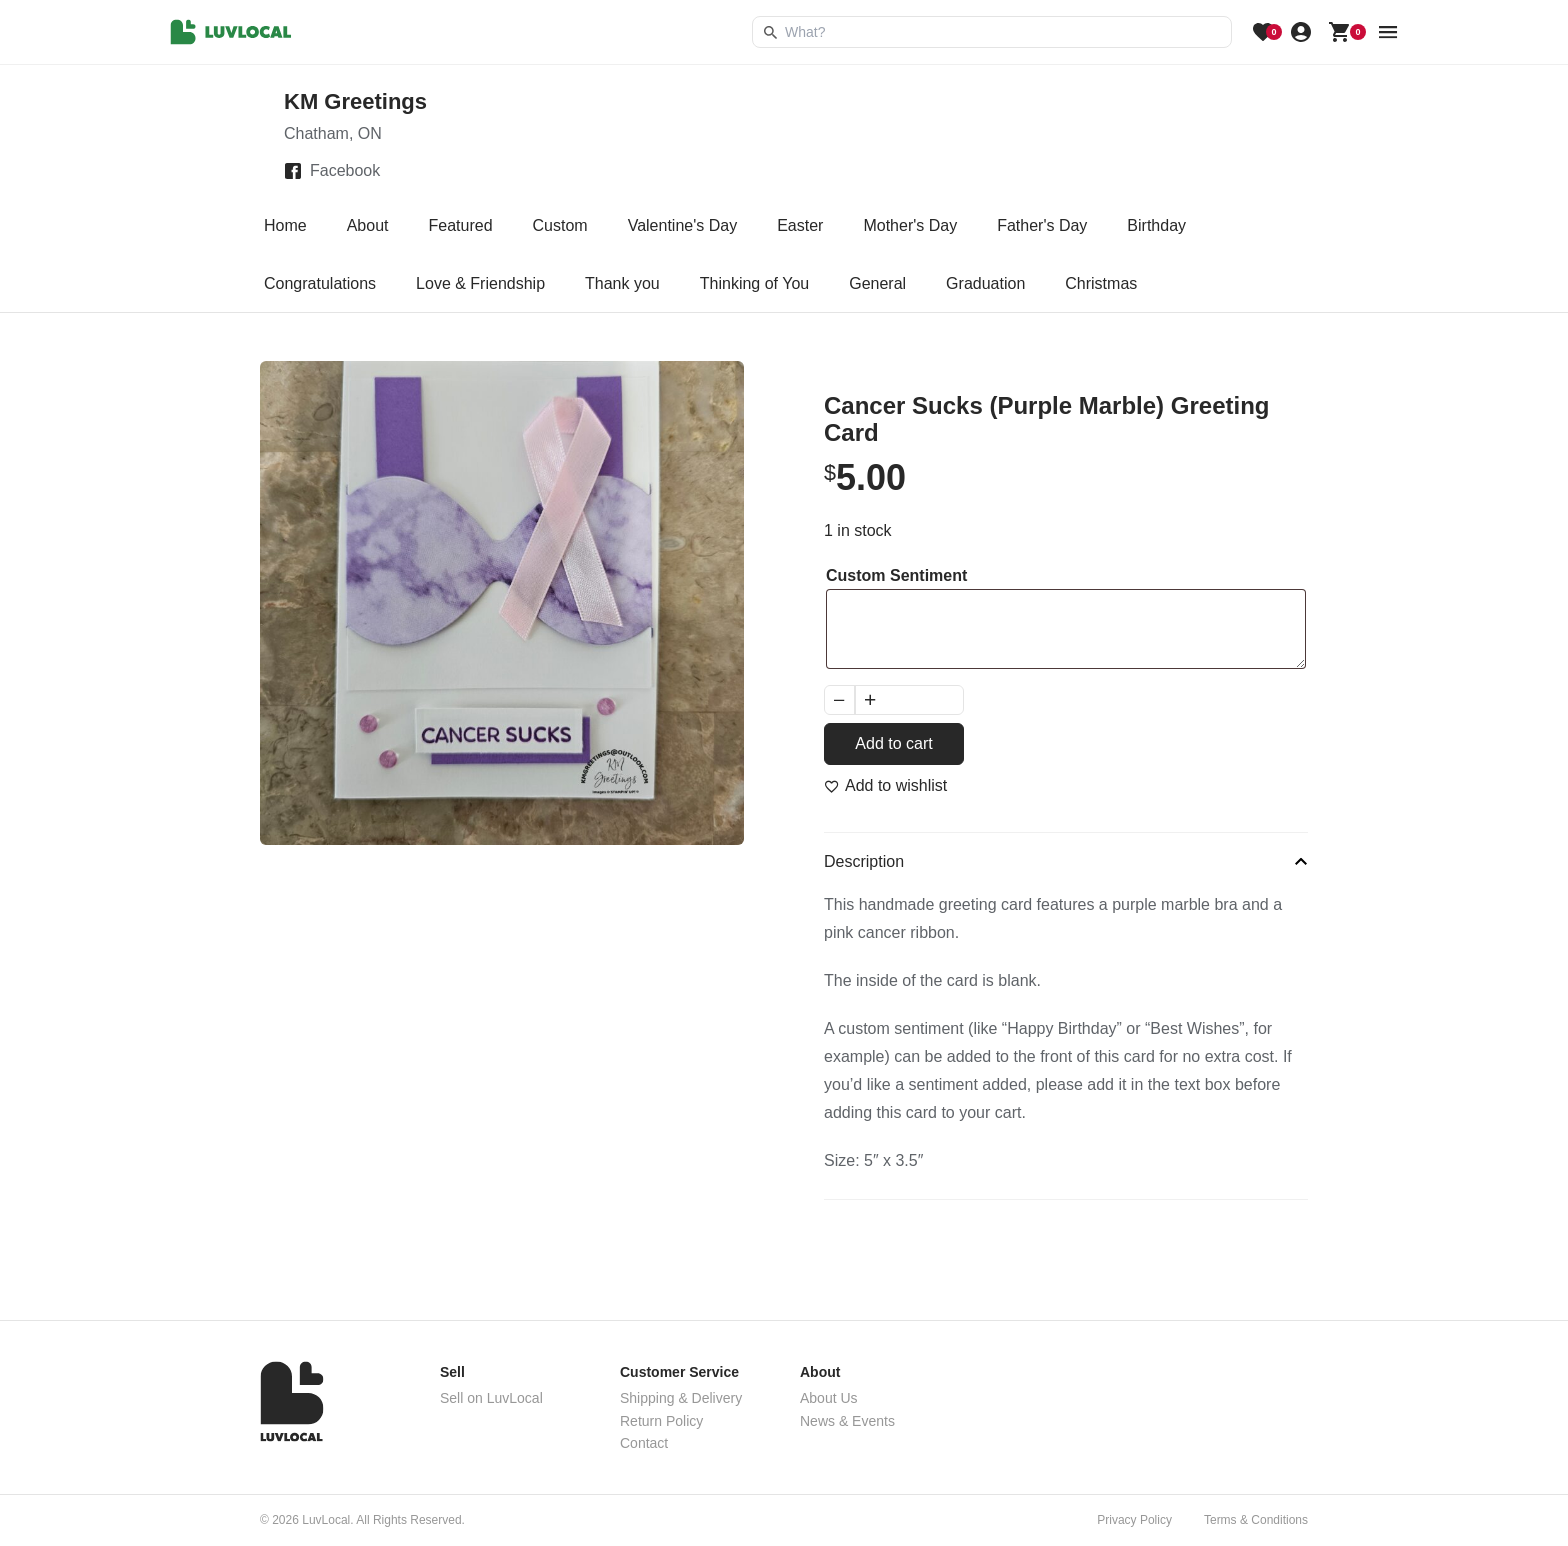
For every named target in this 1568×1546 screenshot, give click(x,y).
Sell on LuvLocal (491, 1398)
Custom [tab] (560, 225)
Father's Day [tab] (1042, 225)
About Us (829, 1398)
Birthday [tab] (1156, 225)
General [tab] (877, 283)
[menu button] (1388, 32)
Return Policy (661, 1421)
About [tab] (368, 225)
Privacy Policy (1134, 1520)
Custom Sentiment (896, 575)
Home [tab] (285, 225)
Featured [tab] (461, 225)
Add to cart (893, 743)
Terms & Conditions (1256, 1520)
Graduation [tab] (985, 283)
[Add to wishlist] (885, 786)
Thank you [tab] (622, 283)
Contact (644, 1443)
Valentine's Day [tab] (682, 225)
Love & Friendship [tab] (480, 283)
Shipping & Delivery (681, 1398)
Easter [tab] (800, 225)
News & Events (847, 1421)
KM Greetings (355, 101)
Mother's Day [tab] (910, 225)
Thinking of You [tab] (754, 283)
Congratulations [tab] (320, 283)
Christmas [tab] (1101, 283)
